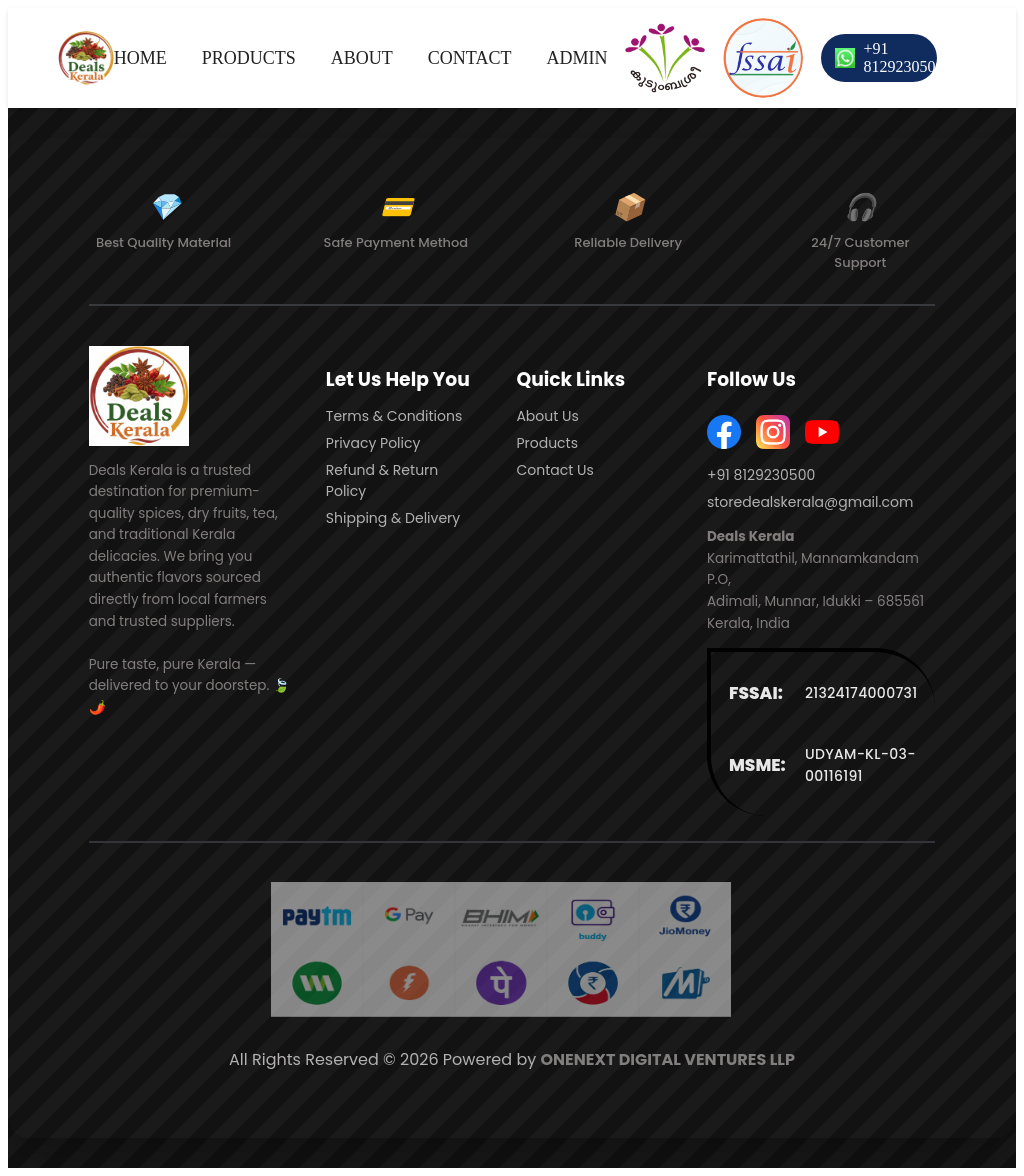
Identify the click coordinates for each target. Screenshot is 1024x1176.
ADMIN (576, 58)
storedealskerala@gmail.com (810, 502)
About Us (547, 416)
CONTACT (470, 58)
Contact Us (554, 470)
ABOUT (362, 58)
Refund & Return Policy (382, 480)
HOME (140, 58)
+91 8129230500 (903, 57)
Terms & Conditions (394, 416)
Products (547, 443)
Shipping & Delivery (393, 518)
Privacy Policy (373, 443)
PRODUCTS (249, 58)
